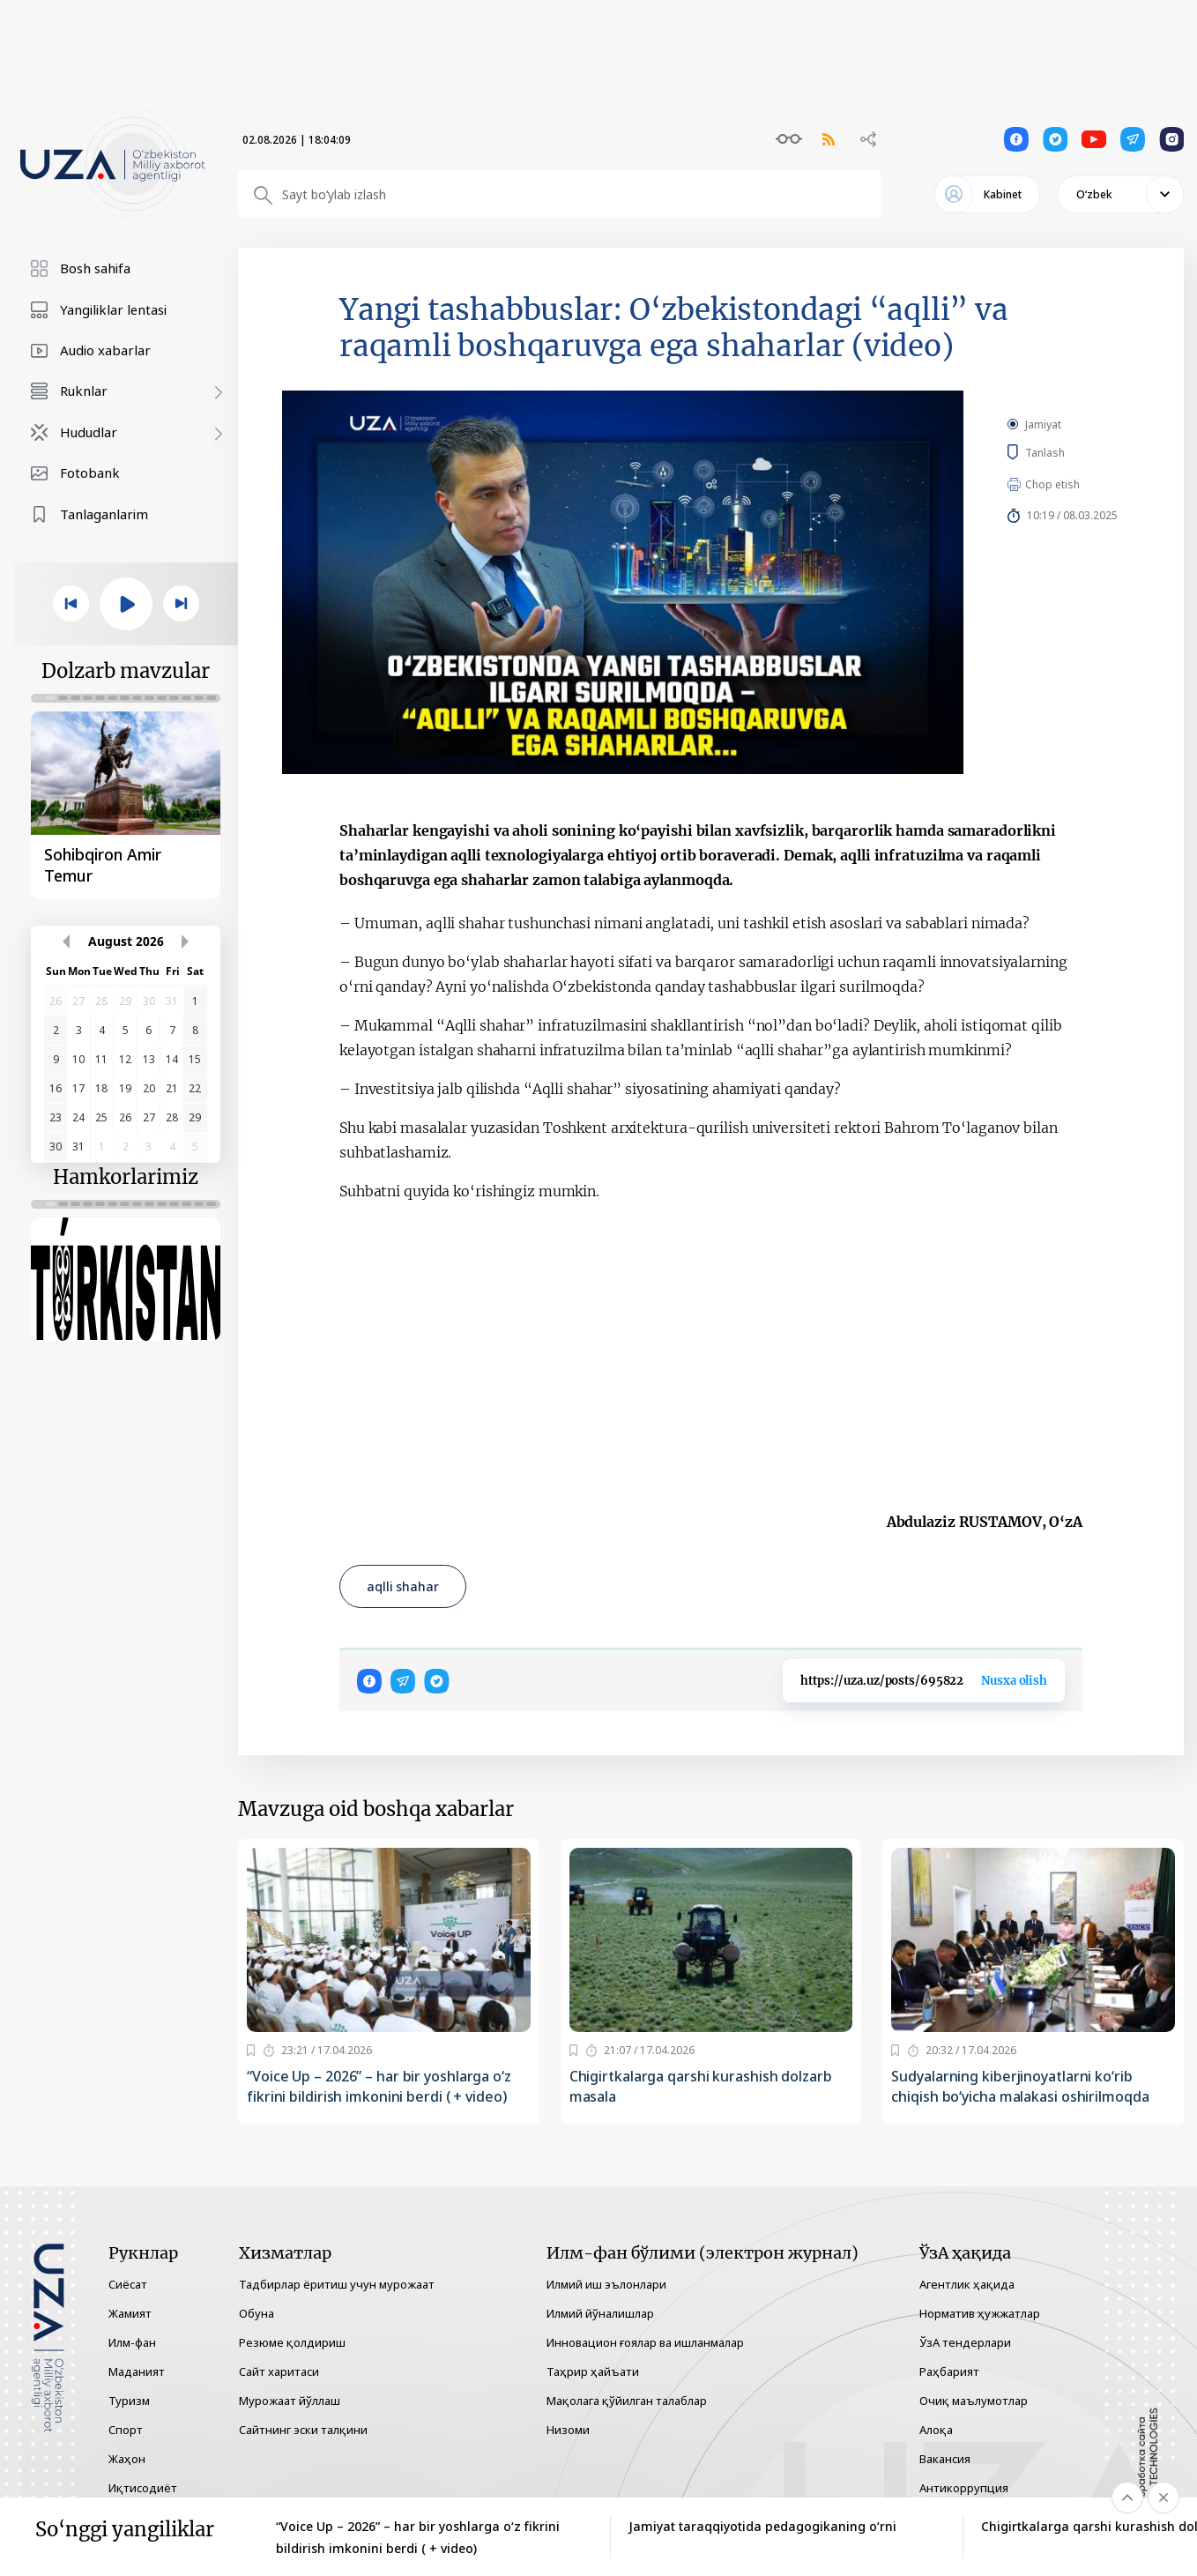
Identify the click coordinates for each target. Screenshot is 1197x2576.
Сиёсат (127, 2284)
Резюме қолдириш (292, 2342)
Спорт (125, 2430)
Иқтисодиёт (142, 2488)
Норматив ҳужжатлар (979, 2313)
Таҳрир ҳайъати (592, 2371)
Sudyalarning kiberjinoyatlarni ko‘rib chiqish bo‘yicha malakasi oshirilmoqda (1020, 2086)
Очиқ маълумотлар (973, 2400)
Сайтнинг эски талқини (303, 2430)
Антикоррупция (963, 2488)
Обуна (256, 2313)
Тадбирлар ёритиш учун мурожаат (337, 2284)
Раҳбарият (949, 2371)
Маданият (136, 2371)
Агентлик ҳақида (967, 2284)
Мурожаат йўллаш (289, 2400)
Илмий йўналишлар (600, 2313)
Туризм (129, 2400)
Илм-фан (132, 2342)
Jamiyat (1043, 424)
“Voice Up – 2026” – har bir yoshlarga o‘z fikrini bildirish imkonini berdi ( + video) (379, 2086)
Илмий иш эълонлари (606, 2284)
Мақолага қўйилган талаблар (626, 2400)
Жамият (130, 2313)
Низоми (568, 2430)
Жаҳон (126, 2459)
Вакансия (944, 2459)
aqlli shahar (403, 1586)
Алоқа (936, 2430)
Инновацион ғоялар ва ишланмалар (645, 2342)
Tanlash (1070, 452)
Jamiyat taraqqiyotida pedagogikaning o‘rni (762, 2526)
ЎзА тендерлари (965, 2342)
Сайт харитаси (279, 2371)
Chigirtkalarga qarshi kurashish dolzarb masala (700, 2086)
